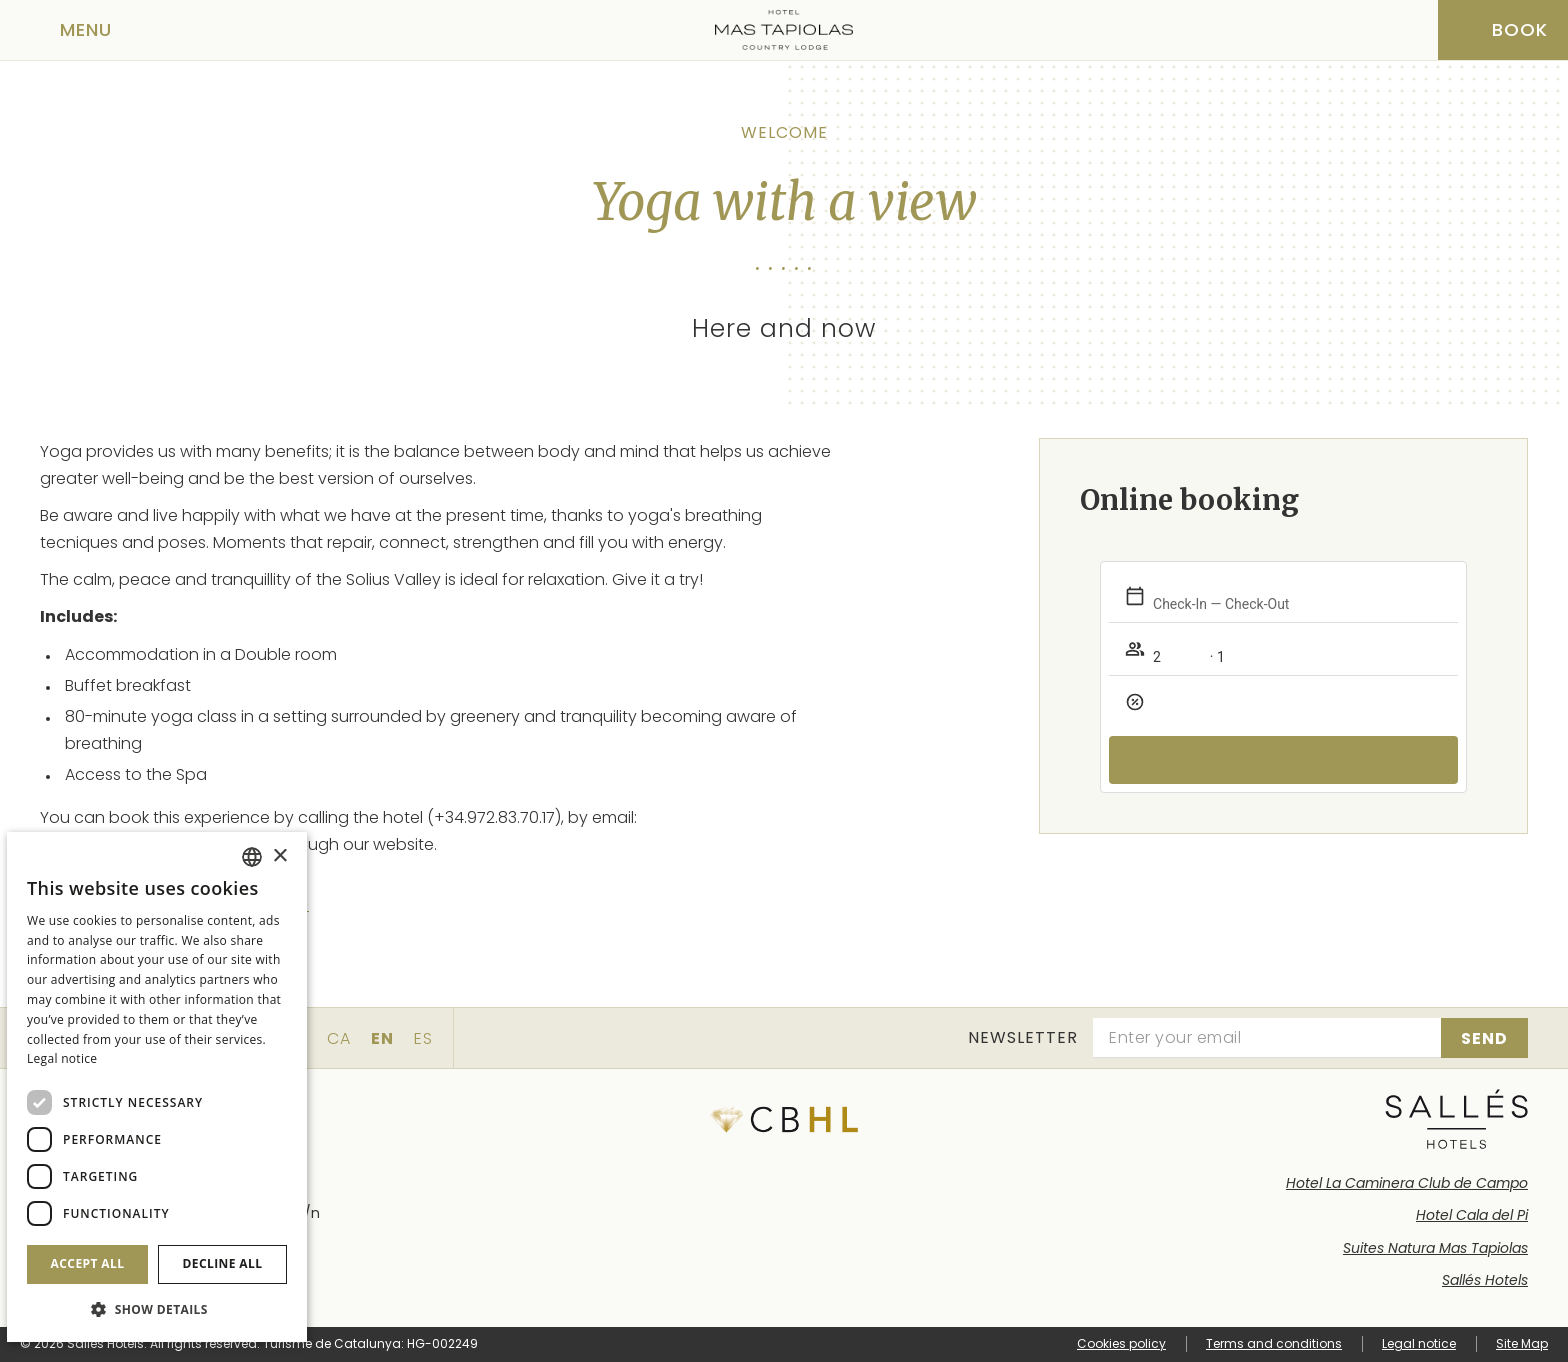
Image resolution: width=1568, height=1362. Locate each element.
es (423, 1038)
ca (339, 1038)
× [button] (279, 856)
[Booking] (1503, 30)
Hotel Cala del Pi (1472, 1215)
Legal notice (1419, 1343)
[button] (157, 1309)
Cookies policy (1121, 1343)
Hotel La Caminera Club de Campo (1407, 1183)
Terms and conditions (1274, 1343)
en (382, 1038)
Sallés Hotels (1485, 1280)
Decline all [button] (223, 1263)
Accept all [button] (88, 1263)
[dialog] (157, 1087)
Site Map (1522, 1343)
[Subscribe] (1484, 1038)
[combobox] (252, 857)
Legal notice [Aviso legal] (62, 1058)
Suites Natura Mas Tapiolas (1435, 1248)
